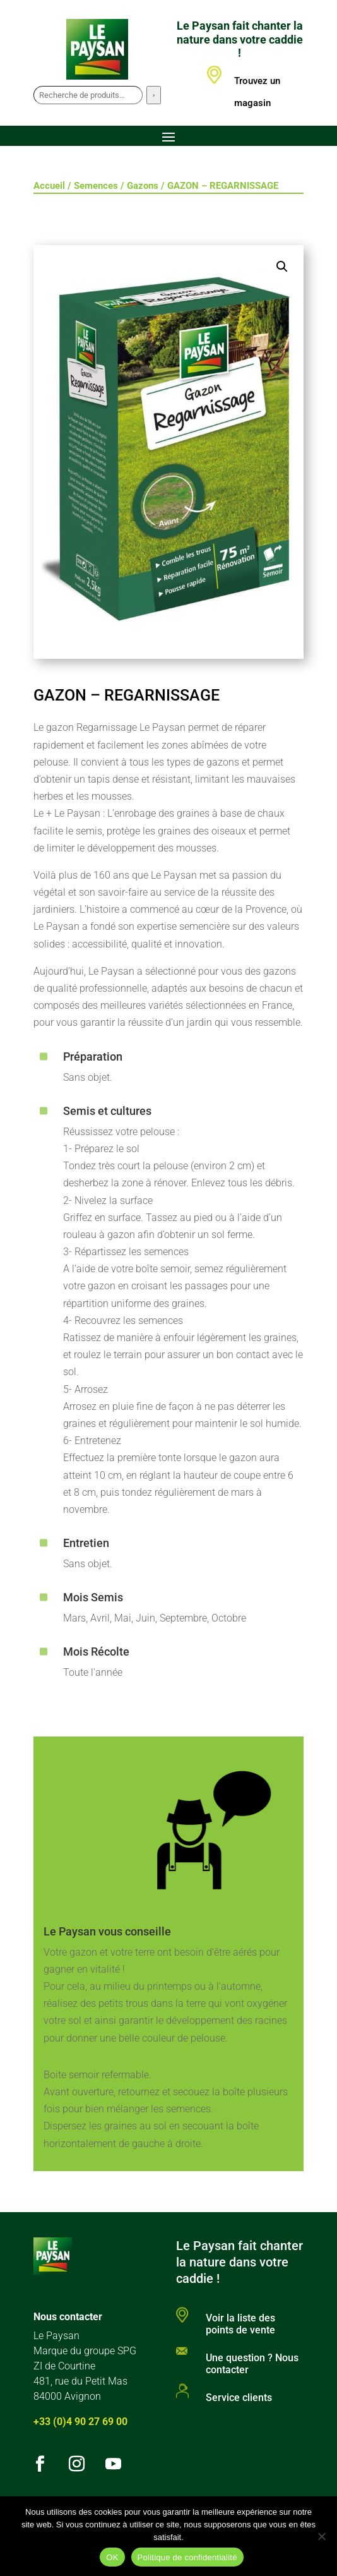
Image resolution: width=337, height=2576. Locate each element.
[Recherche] (153, 95)
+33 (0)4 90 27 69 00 (80, 2422)
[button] (282, 266)
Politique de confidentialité (187, 2557)
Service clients (239, 2398)
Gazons (142, 185)
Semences (96, 185)
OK (112, 2557)
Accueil (49, 185)
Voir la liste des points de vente (240, 2324)
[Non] (321, 2536)
